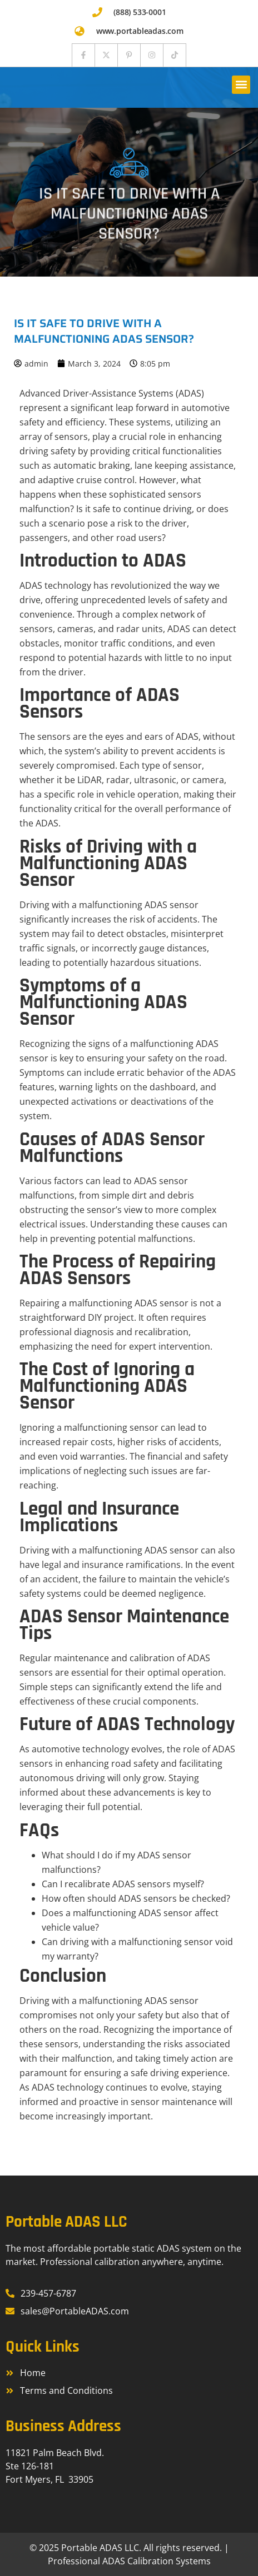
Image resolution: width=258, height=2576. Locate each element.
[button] (241, 85)
